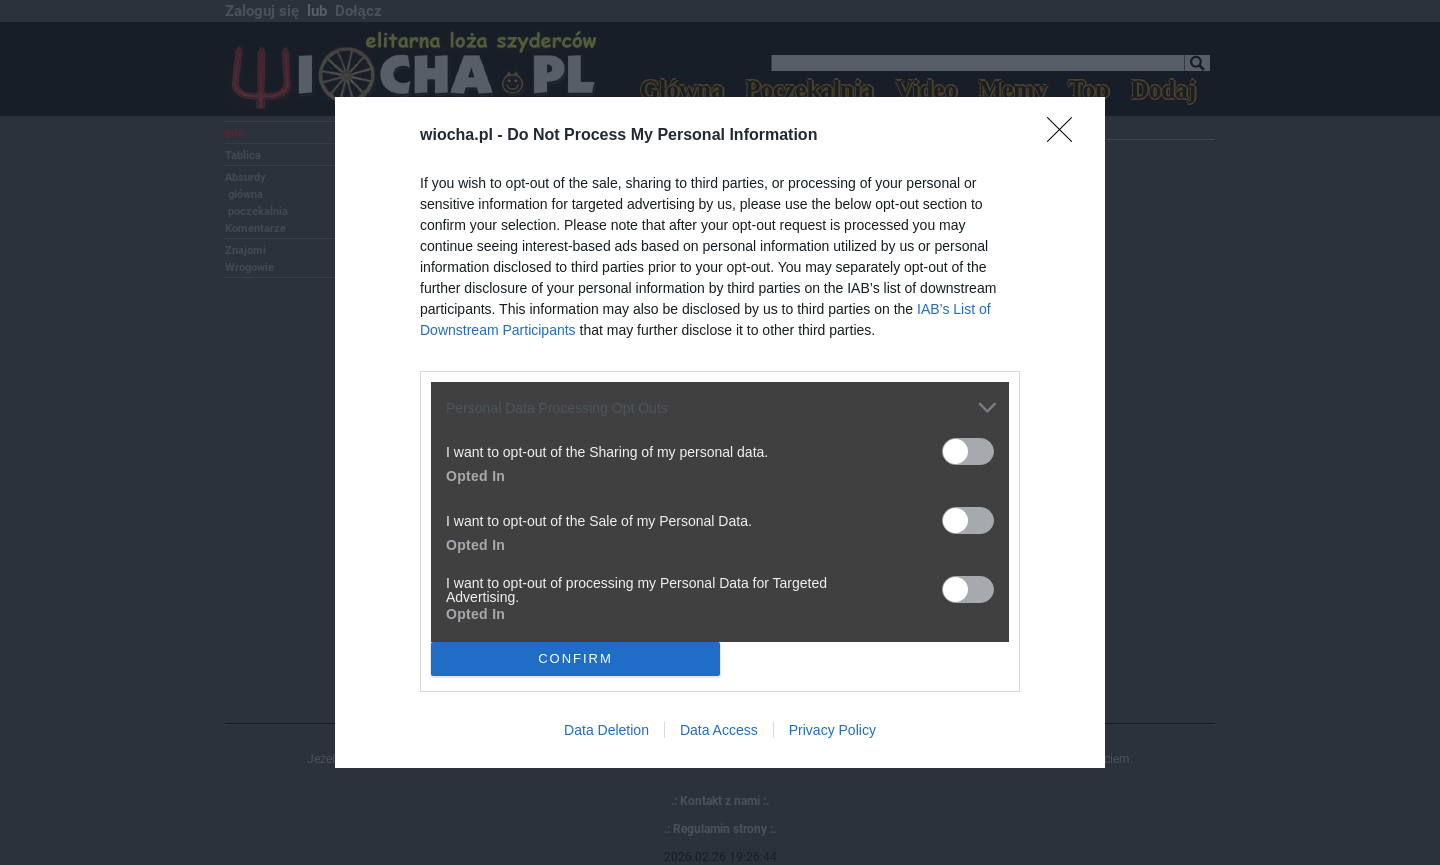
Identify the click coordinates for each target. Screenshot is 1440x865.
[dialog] (720, 432)
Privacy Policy (832, 730)
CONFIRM (575, 657)
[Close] (1066, 136)
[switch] (968, 451)
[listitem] (720, 407)
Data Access (719, 730)
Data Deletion (606, 730)
